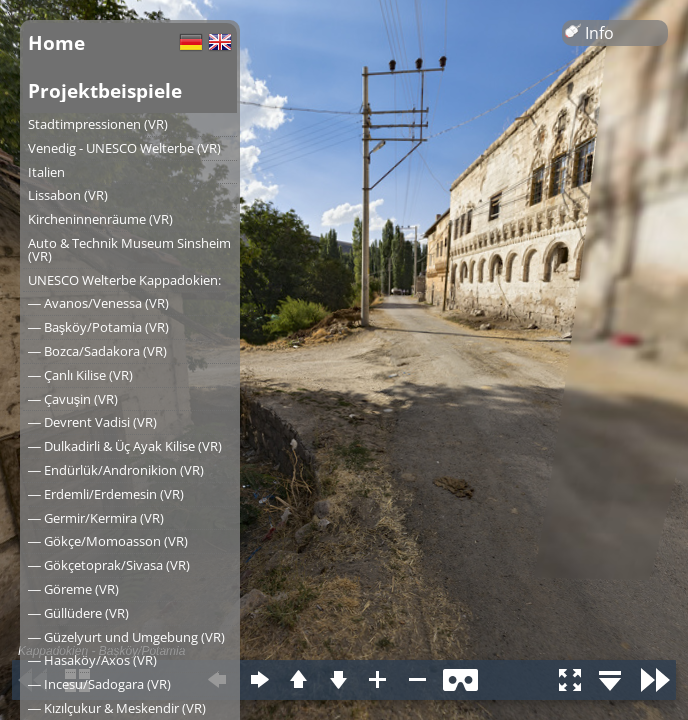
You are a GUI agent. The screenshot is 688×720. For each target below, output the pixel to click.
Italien (46, 172)
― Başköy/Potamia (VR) (98, 327)
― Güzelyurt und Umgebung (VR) (126, 637)
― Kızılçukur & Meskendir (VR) (117, 708)
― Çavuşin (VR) (73, 399)
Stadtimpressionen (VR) (98, 124)
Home (56, 42)
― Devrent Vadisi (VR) (92, 422)
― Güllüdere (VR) (78, 613)
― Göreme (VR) (73, 589)
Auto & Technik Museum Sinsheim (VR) (129, 249)
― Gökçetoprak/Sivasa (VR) (109, 565)
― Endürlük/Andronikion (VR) (116, 470)
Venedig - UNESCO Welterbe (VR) (124, 148)
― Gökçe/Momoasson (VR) (108, 541)
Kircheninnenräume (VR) (100, 219)
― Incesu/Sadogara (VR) (99, 684)
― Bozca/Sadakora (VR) (97, 351)
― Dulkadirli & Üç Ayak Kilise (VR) (125, 446)
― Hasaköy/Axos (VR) (92, 660)
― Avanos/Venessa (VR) (98, 303)
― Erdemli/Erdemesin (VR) (106, 494)
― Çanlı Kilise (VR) (80, 375)
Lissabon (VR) (68, 195)
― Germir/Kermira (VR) (96, 518)
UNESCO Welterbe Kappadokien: (124, 280)
